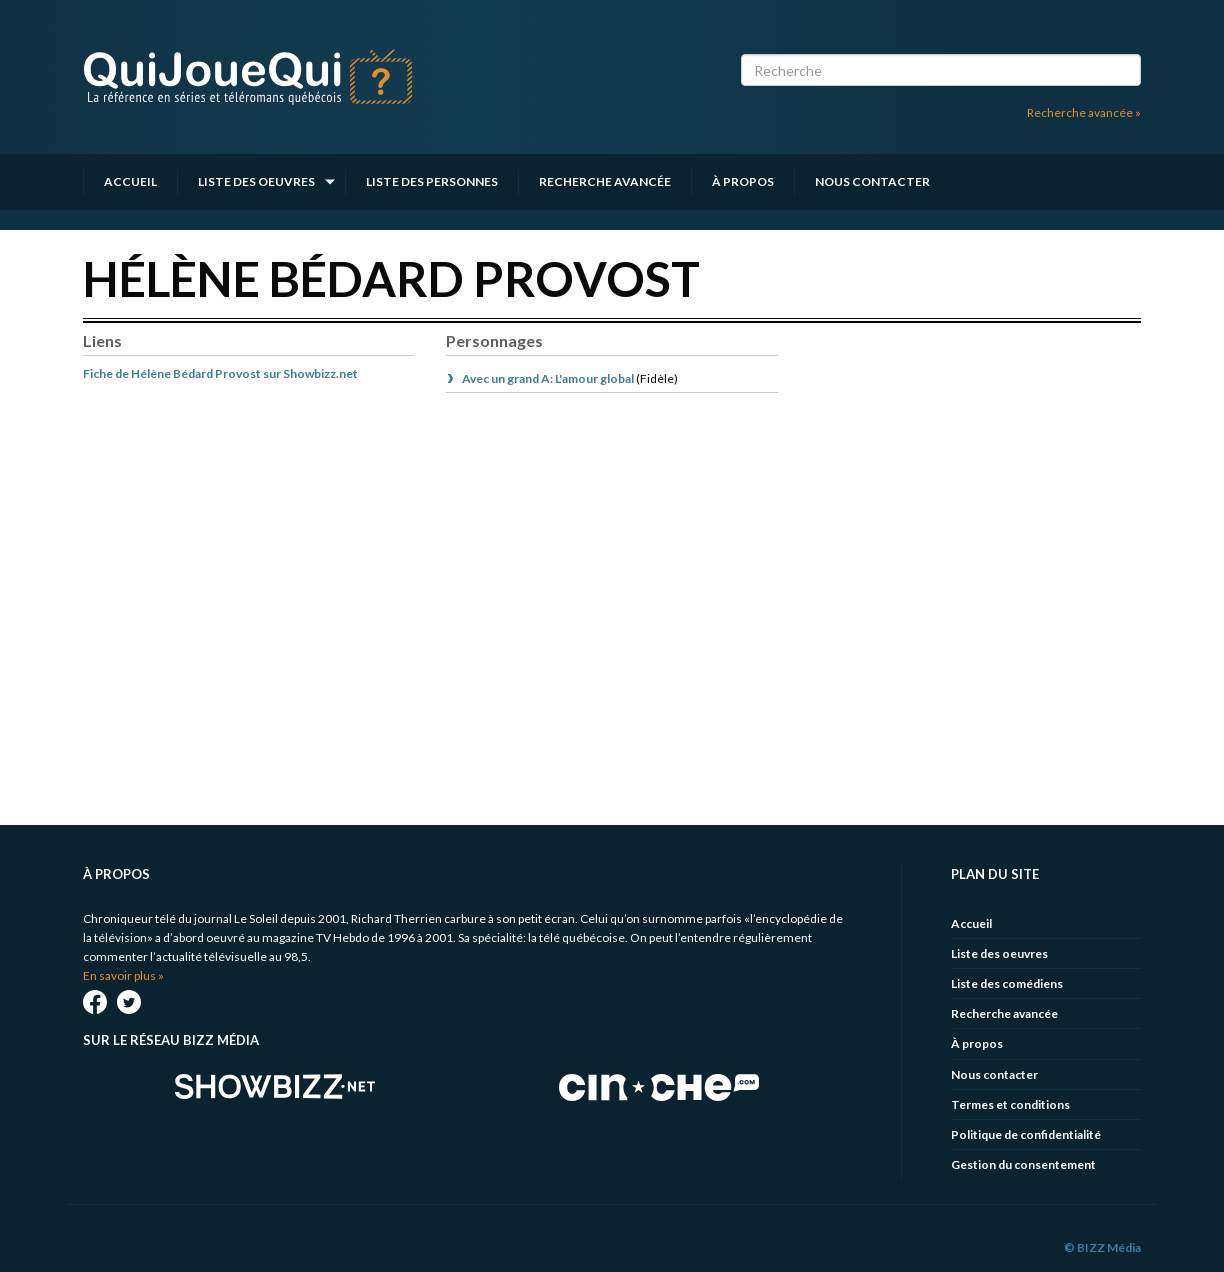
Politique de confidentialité (1026, 1134)
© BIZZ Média (1102, 1247)
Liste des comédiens (1007, 983)
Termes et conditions (1010, 1104)
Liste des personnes (432, 181)
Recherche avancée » (1084, 112)
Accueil (130, 181)
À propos (743, 181)
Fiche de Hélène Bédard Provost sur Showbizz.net (220, 373)
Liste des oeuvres (256, 181)
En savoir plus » (123, 975)
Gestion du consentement (1023, 1164)
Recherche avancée (605, 181)
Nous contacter (872, 181)
